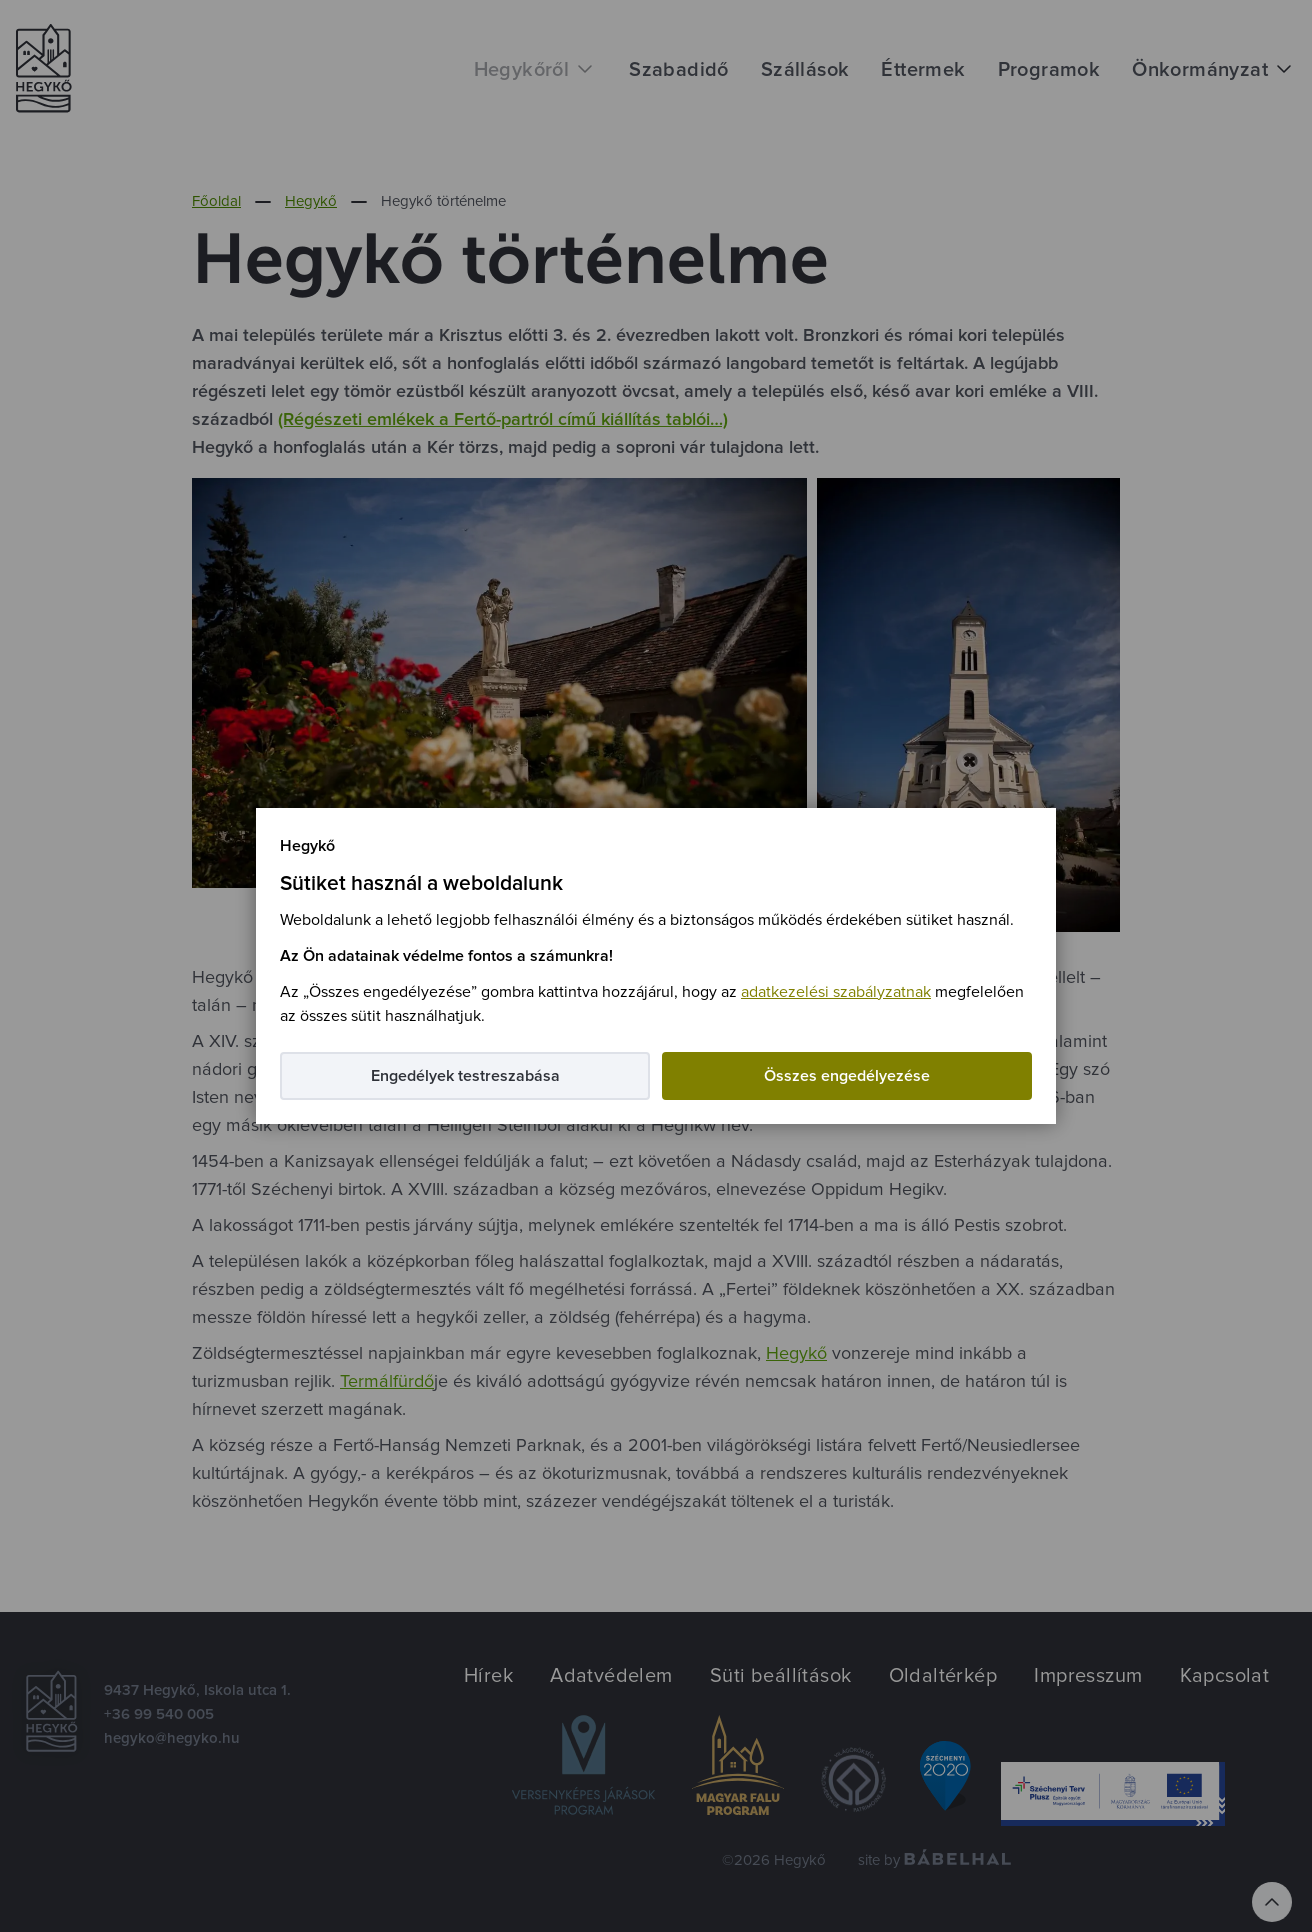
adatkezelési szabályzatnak (836, 992)
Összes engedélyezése (847, 1076)
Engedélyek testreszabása (465, 1076)
